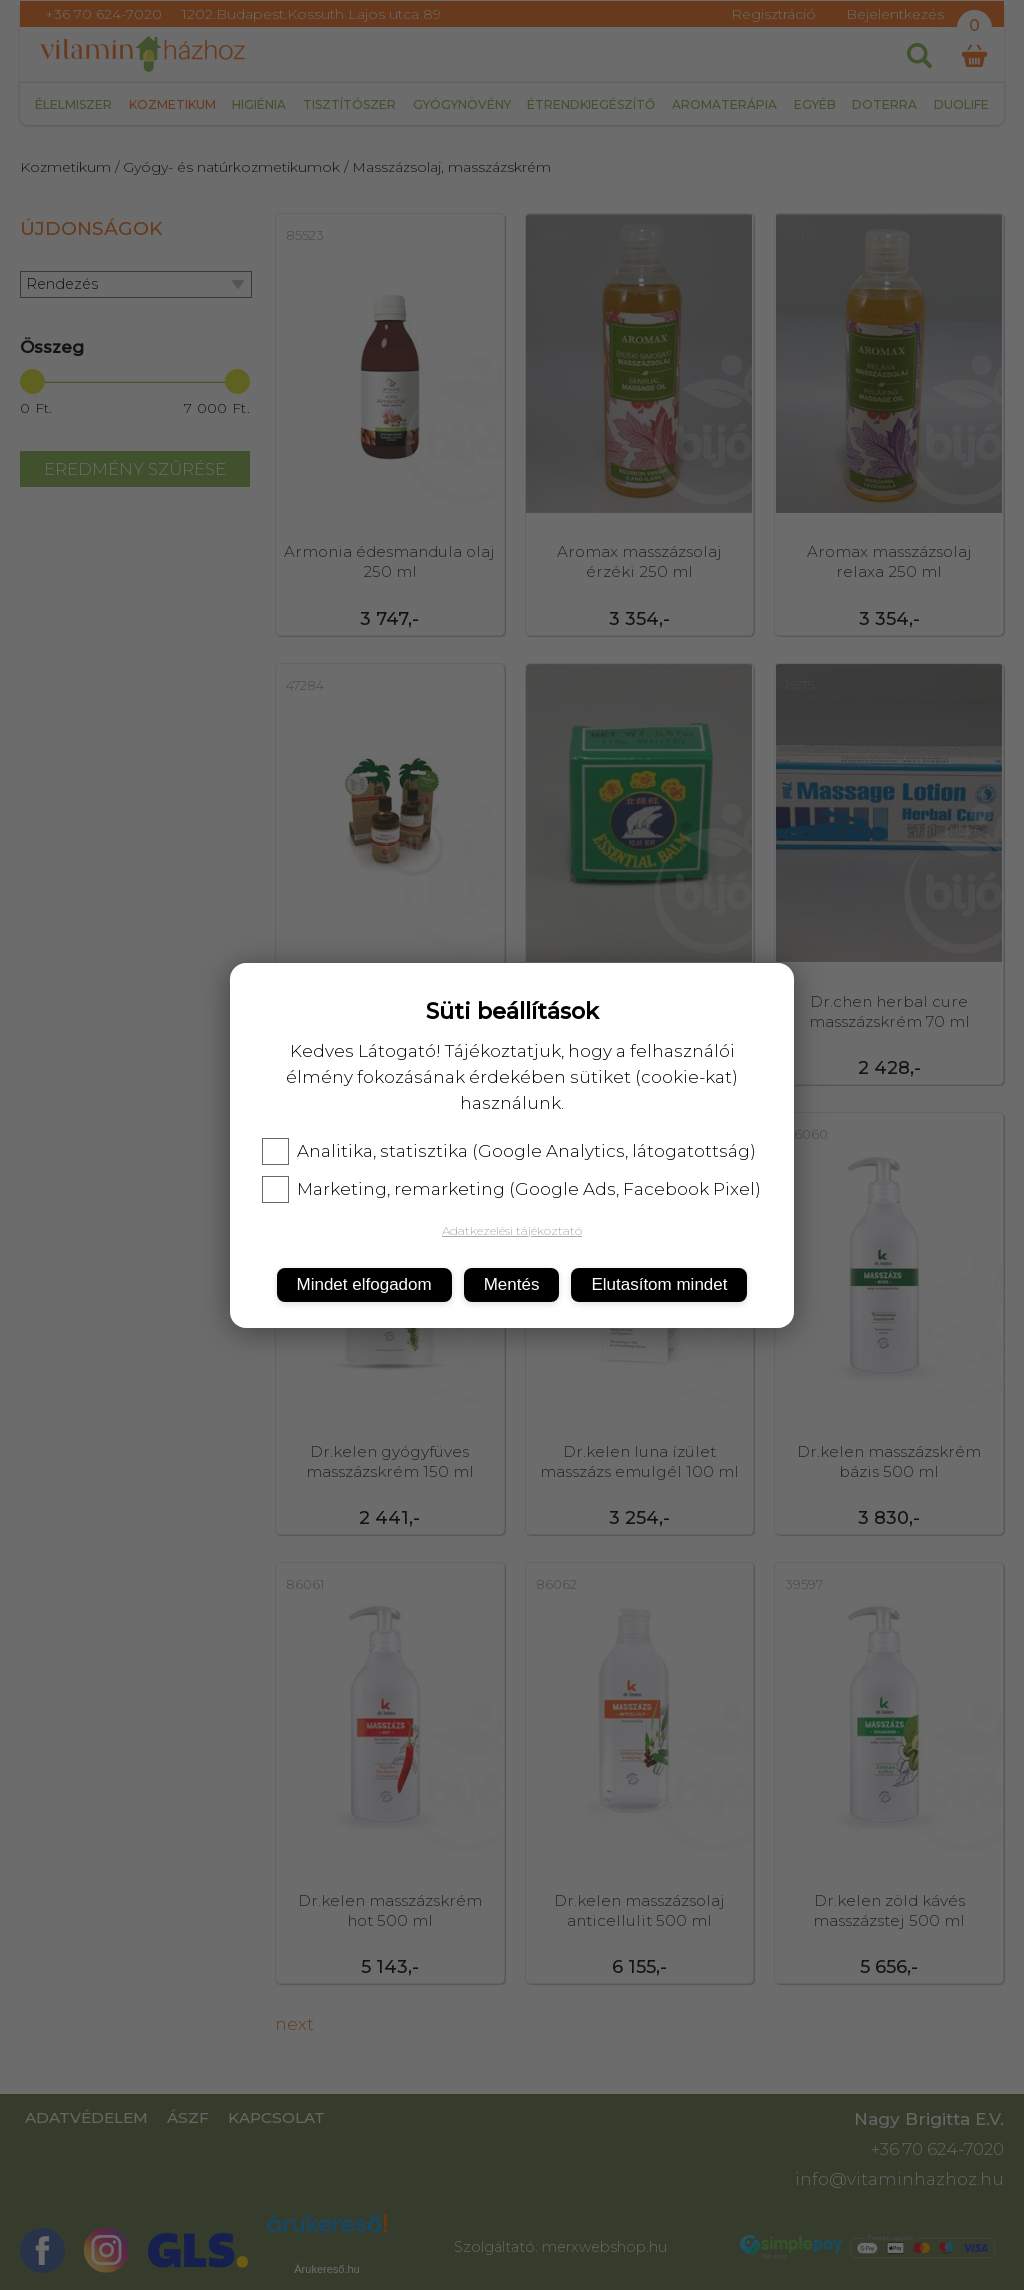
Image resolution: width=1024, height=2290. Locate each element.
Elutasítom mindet (659, 1284)
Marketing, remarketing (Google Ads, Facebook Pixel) (511, 1189)
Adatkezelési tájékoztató (512, 1230)
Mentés (512, 1284)
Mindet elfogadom (364, 1284)
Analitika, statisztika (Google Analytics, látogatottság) (509, 1151)
